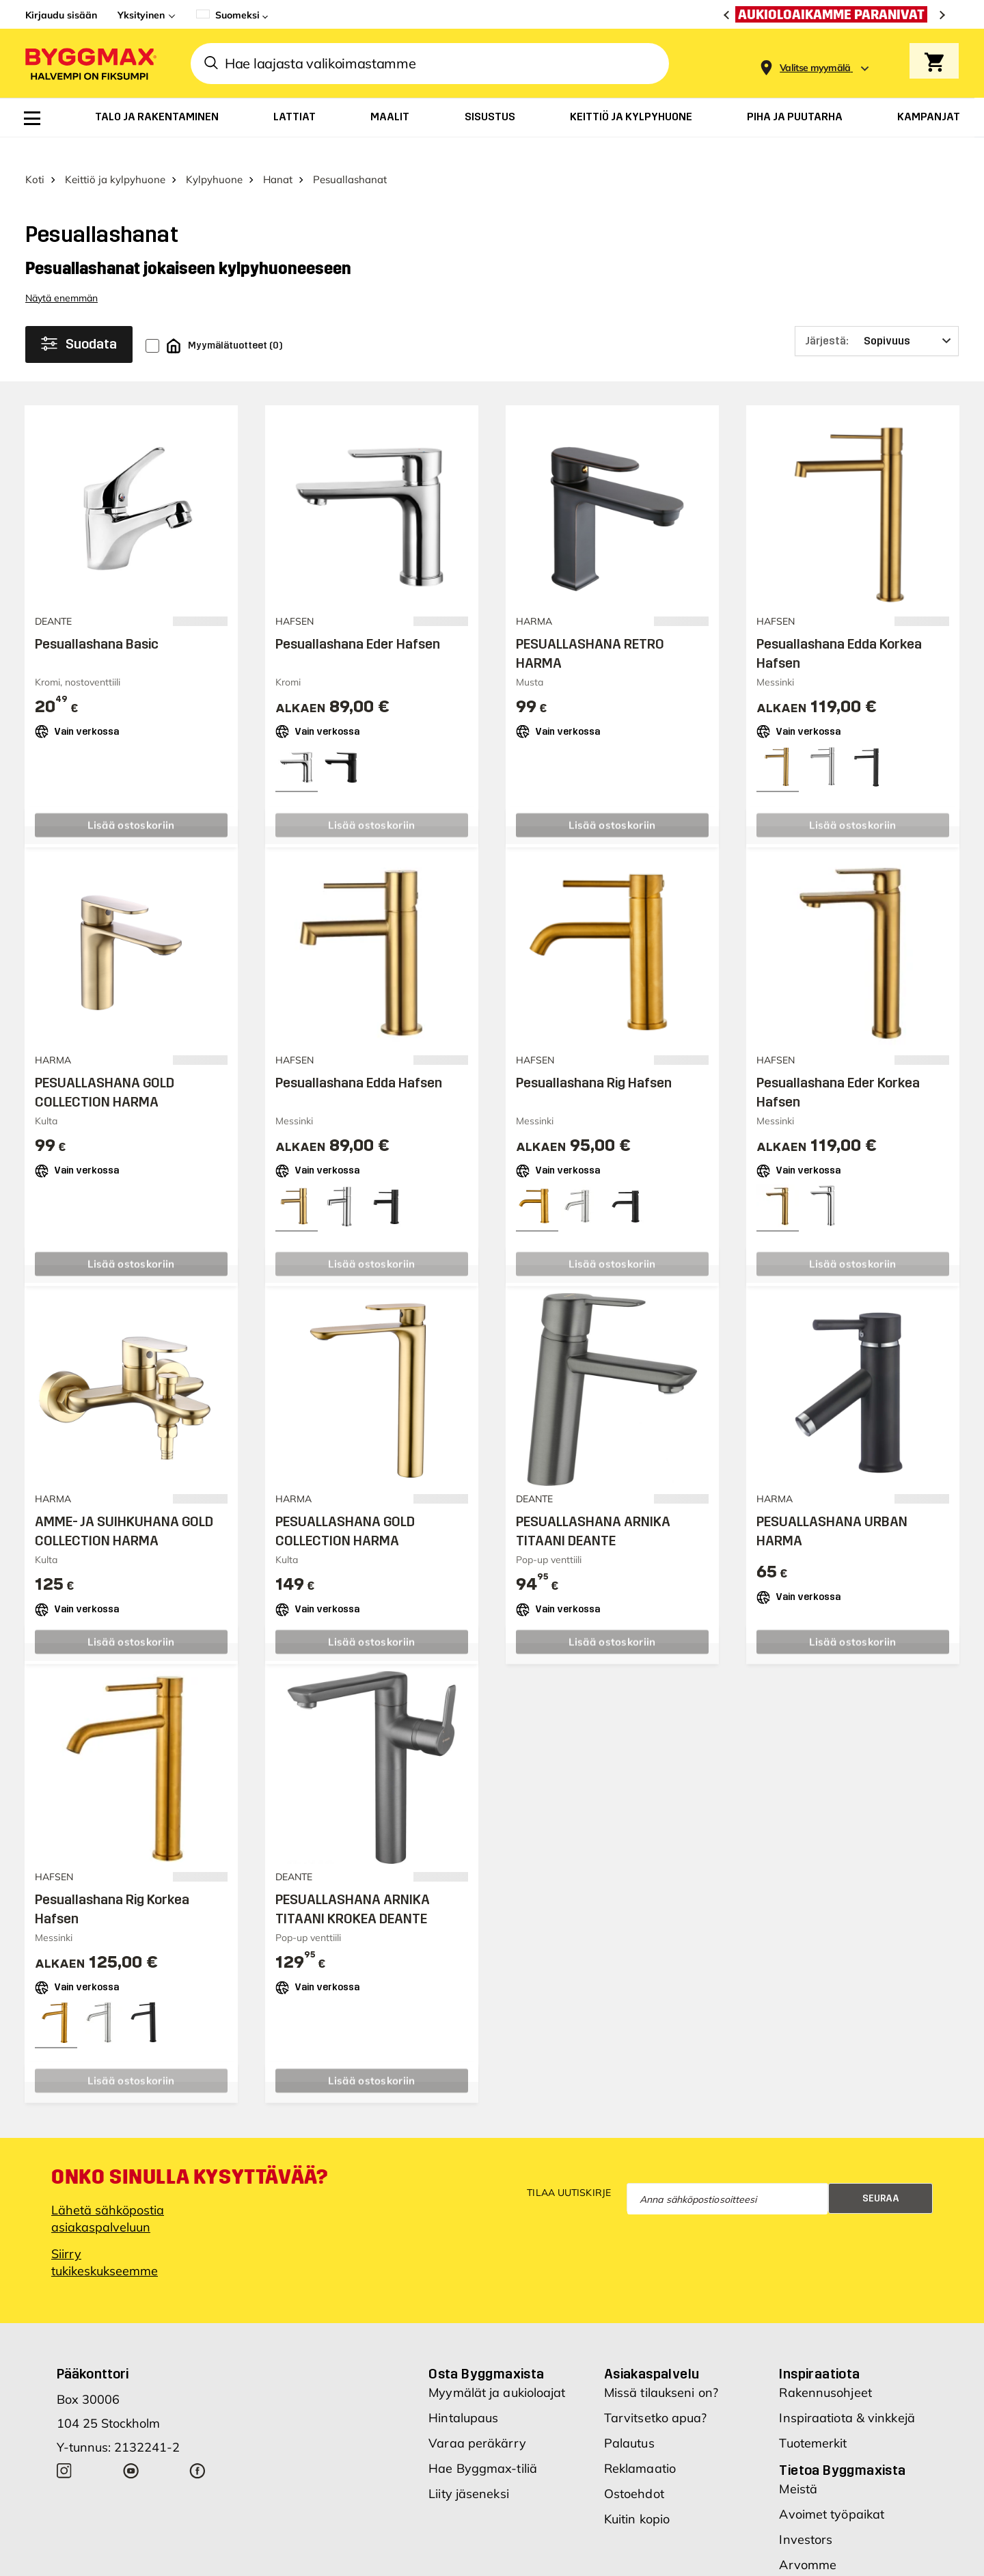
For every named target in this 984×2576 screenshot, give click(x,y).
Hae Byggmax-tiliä (482, 2445)
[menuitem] (32, 118)
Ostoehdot (634, 2470)
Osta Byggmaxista (486, 2350)
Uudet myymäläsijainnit (847, 2567)
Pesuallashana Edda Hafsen (358, 1058)
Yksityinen (141, 15)
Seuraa (880, 2174)
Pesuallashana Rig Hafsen (594, 1058)
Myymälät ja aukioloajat (496, 2369)
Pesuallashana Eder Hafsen (357, 620)
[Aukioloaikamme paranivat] (834, 14)
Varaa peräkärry (477, 2420)
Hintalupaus (463, 2394)
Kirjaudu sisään (61, 15)
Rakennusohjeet (825, 2369)
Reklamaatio (640, 2445)
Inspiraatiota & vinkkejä (846, 2394)
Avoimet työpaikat (831, 2491)
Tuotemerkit (813, 2420)
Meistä (798, 2465)
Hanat (277, 155)
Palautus (629, 2420)
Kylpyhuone (214, 155)
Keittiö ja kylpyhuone (115, 155)
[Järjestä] (877, 317)
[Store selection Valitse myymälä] (815, 68)
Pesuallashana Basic (97, 620)
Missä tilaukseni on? (661, 2369)
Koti (34, 155)
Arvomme (807, 2541)
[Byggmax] (89, 63)
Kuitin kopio (637, 2496)
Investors (805, 2516)
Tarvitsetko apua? (655, 2394)
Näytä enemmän (61, 274)
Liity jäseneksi (468, 2470)
